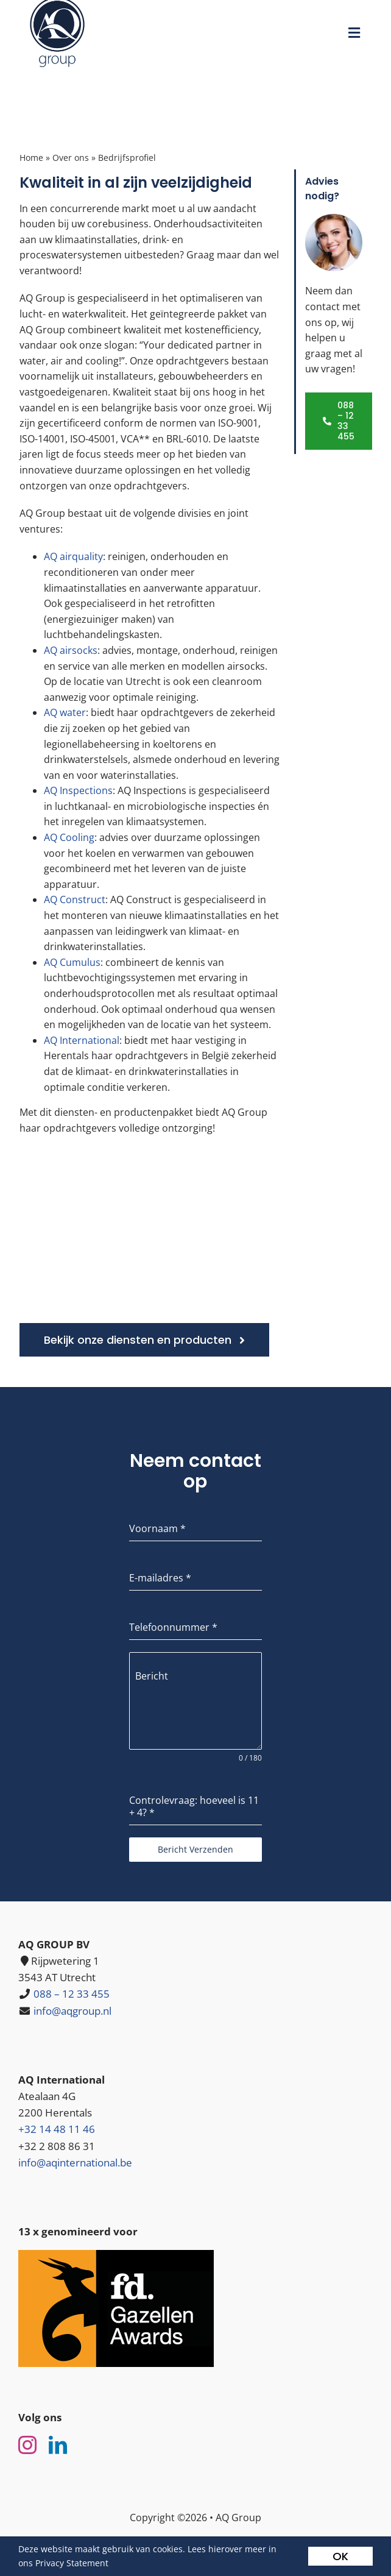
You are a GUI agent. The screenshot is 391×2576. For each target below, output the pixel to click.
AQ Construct (74, 899)
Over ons (70, 157)
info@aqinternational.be (75, 2163)
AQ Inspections (78, 790)
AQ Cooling (69, 837)
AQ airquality (73, 556)
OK (340, 2556)
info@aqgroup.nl (72, 2011)
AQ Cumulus (72, 962)
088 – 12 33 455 (71, 1994)
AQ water (65, 712)
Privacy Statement (71, 2563)
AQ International (81, 1040)
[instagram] (27, 2445)
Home (31, 157)
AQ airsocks (70, 650)
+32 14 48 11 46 (56, 2129)
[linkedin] (58, 2445)
